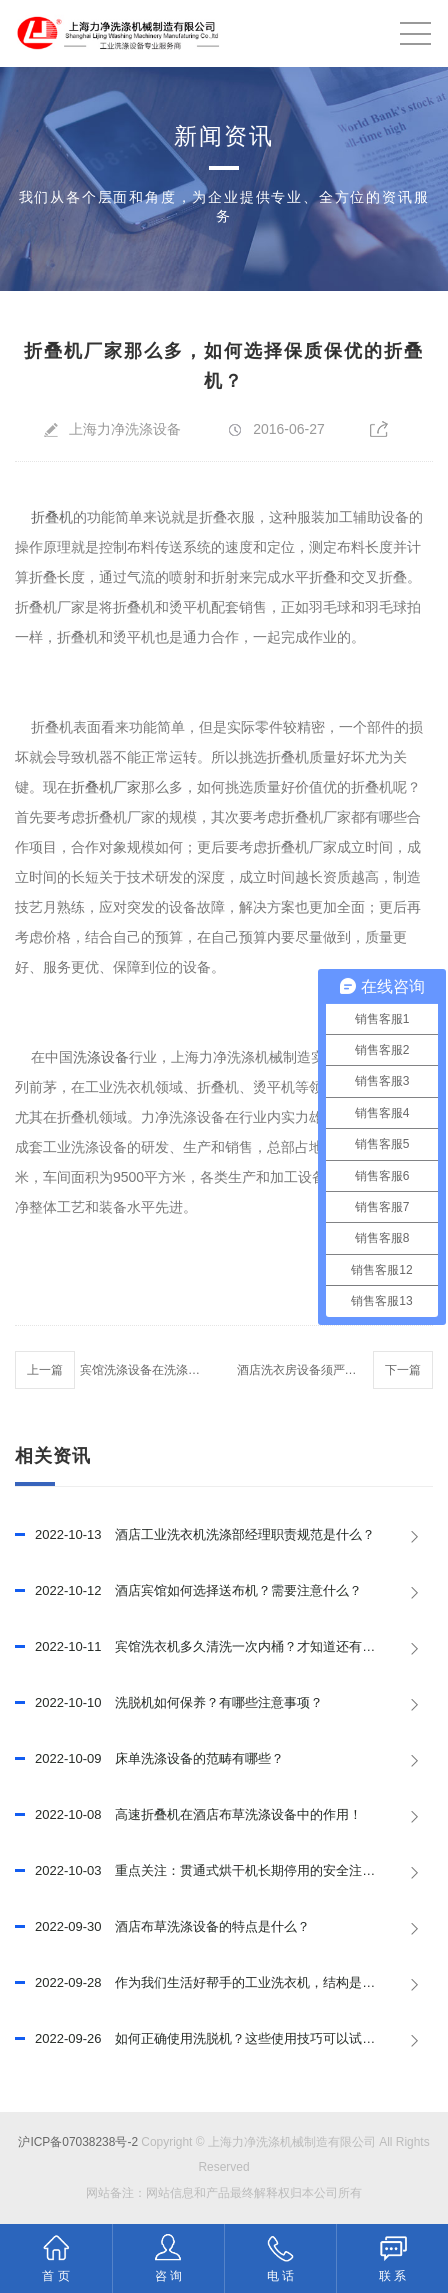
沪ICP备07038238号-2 (78, 2142)
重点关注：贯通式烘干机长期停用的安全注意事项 (208, 1871)
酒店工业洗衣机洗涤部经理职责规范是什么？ (195, 1535)
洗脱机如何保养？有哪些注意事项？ (169, 1703)
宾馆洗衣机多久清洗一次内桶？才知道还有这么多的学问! (224, 1647)
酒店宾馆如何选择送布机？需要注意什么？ (188, 1591)
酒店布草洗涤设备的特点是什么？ (162, 1927)
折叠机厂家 (106, 787)
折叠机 (50, 517)
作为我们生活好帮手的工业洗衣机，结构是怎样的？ (214, 1983)
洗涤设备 (101, 1057)
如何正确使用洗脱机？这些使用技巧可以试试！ (201, 2039)
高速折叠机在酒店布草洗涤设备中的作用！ (188, 1815)
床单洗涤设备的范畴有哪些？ (149, 1759)
